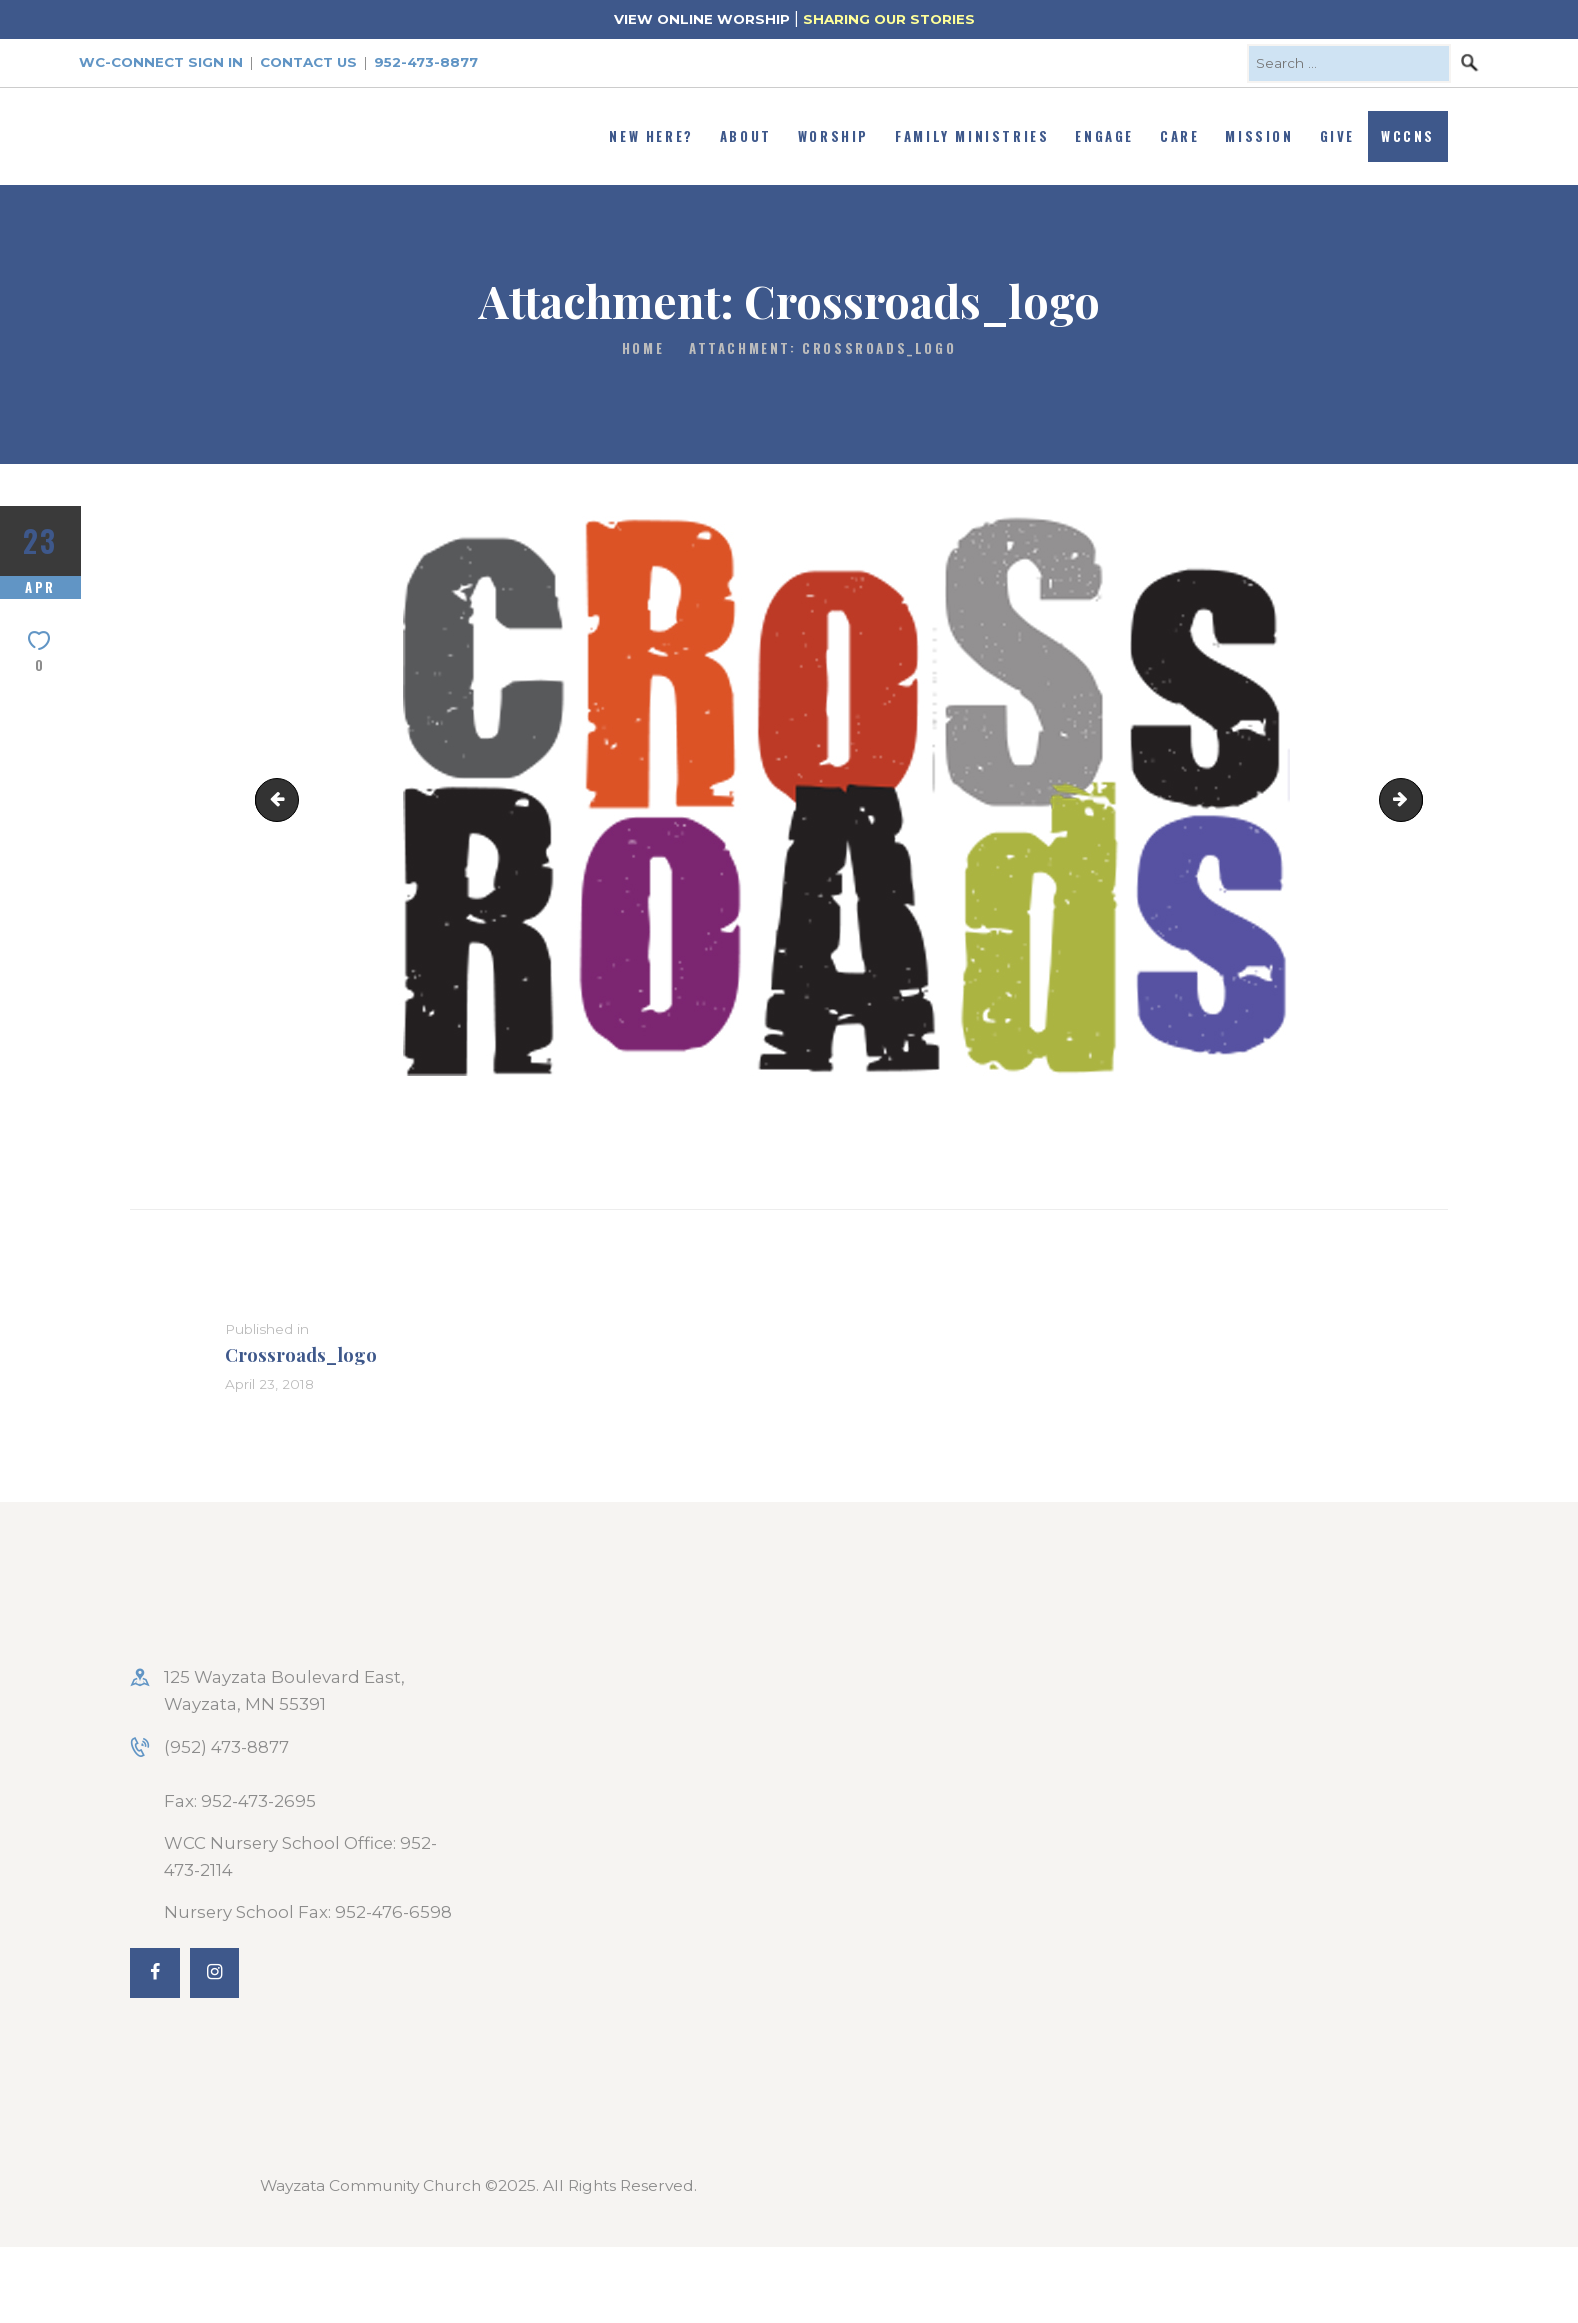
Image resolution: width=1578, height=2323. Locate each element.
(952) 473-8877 (226, 1747)
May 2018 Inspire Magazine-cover (1414, 799)
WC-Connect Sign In (161, 62)
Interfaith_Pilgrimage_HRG (282, 799)
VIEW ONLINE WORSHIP (702, 19)
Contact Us (308, 62)
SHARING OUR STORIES (889, 19)
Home (643, 348)
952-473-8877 (426, 62)
